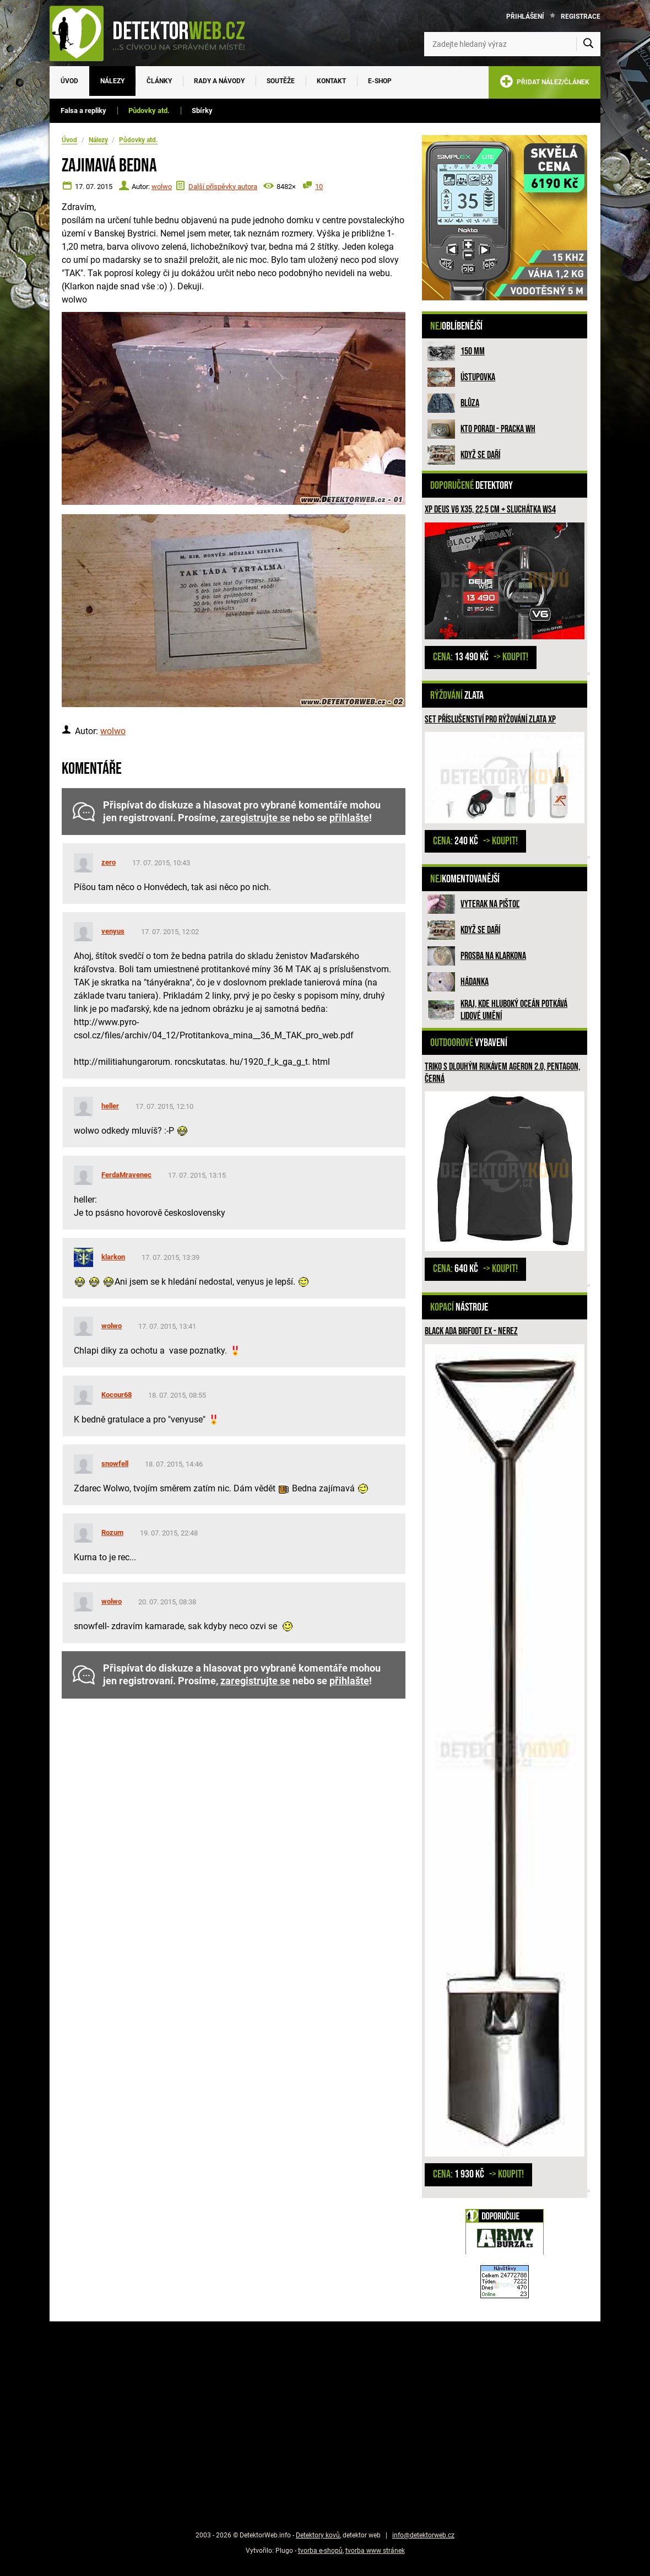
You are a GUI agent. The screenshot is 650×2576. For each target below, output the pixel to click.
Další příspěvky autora (222, 186)
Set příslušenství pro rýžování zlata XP (490, 719)
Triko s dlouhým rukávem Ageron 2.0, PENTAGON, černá (502, 1073)
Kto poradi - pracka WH (498, 429)
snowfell (114, 1463)
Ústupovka (478, 377)
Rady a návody (219, 81)
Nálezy (112, 81)
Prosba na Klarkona (493, 956)
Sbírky (202, 110)
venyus (112, 931)
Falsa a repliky (83, 110)
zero (108, 862)
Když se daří (480, 455)
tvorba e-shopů (320, 2551)
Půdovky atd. (149, 110)
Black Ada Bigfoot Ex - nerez (471, 1331)
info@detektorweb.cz (423, 2535)
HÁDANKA (475, 982)
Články (159, 81)
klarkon (113, 1257)
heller (110, 1106)
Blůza (470, 403)
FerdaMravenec (126, 1175)
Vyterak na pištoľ (490, 904)
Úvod (69, 81)
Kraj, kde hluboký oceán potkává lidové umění (514, 1010)
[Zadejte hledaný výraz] (512, 44)
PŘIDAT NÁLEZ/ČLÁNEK (544, 83)
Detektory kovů (318, 2535)
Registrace (580, 16)
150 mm (473, 351)
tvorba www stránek (375, 2551)
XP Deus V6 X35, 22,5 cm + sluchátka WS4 (490, 509)
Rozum (112, 1532)
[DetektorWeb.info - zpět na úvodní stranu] (154, 33)
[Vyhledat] (588, 44)
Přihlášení (525, 16)
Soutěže (281, 81)
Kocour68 (116, 1395)
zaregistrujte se (255, 817)
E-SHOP (380, 81)
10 (319, 186)
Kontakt (331, 81)
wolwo (161, 186)
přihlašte (349, 817)
